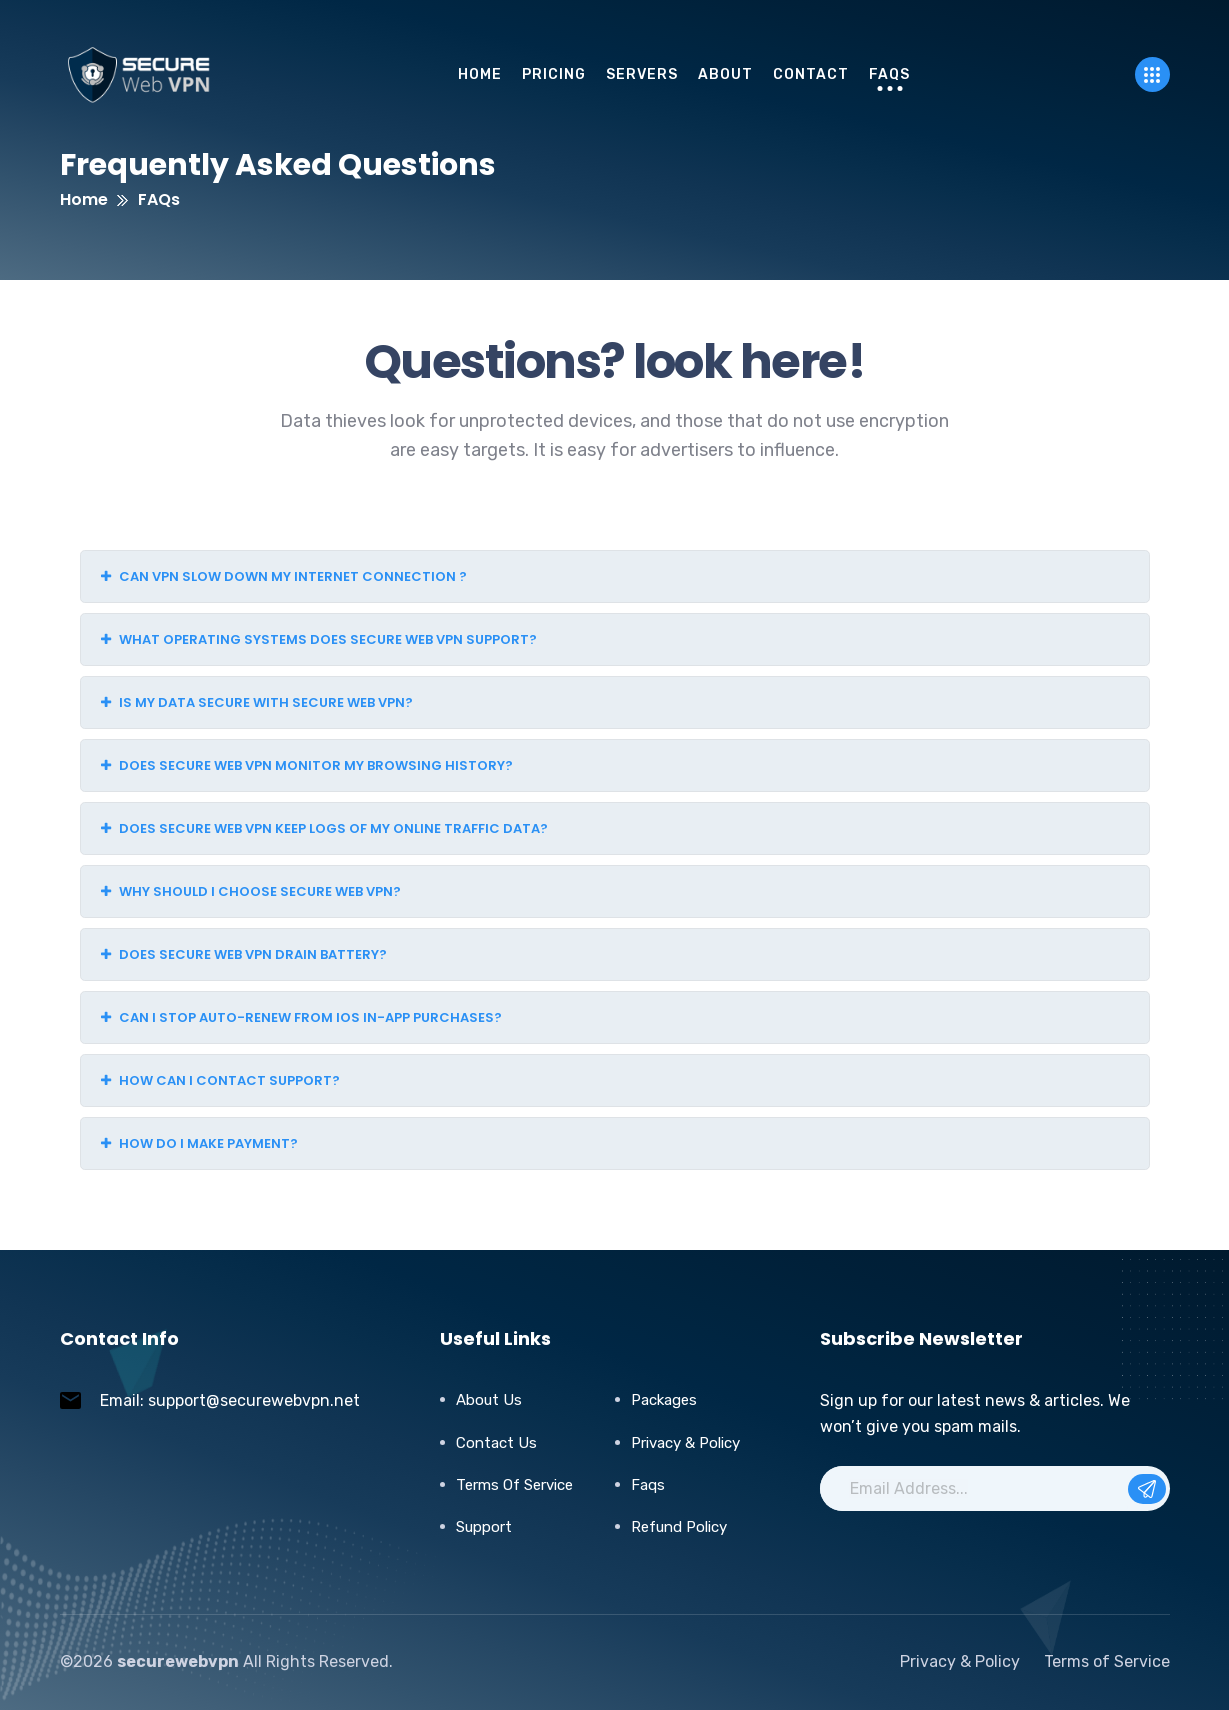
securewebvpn (178, 1661)
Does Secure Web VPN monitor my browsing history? (307, 765)
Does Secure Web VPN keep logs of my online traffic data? (324, 828)
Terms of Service (514, 1485)
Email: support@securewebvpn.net (230, 1400)
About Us (489, 1400)
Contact (811, 74)
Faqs (648, 1485)
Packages (664, 1400)
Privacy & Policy (685, 1443)
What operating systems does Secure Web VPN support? (319, 639)
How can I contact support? (220, 1080)
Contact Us (496, 1443)
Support (484, 1527)
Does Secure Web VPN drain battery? (244, 954)
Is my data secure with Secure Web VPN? (257, 702)
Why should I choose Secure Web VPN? (251, 891)
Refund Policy (679, 1527)
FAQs (889, 74)
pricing (554, 74)
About (725, 74)
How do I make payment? (199, 1143)
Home (480, 74)
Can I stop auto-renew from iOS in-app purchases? (301, 1017)
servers (642, 74)
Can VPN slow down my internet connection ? (284, 576)
